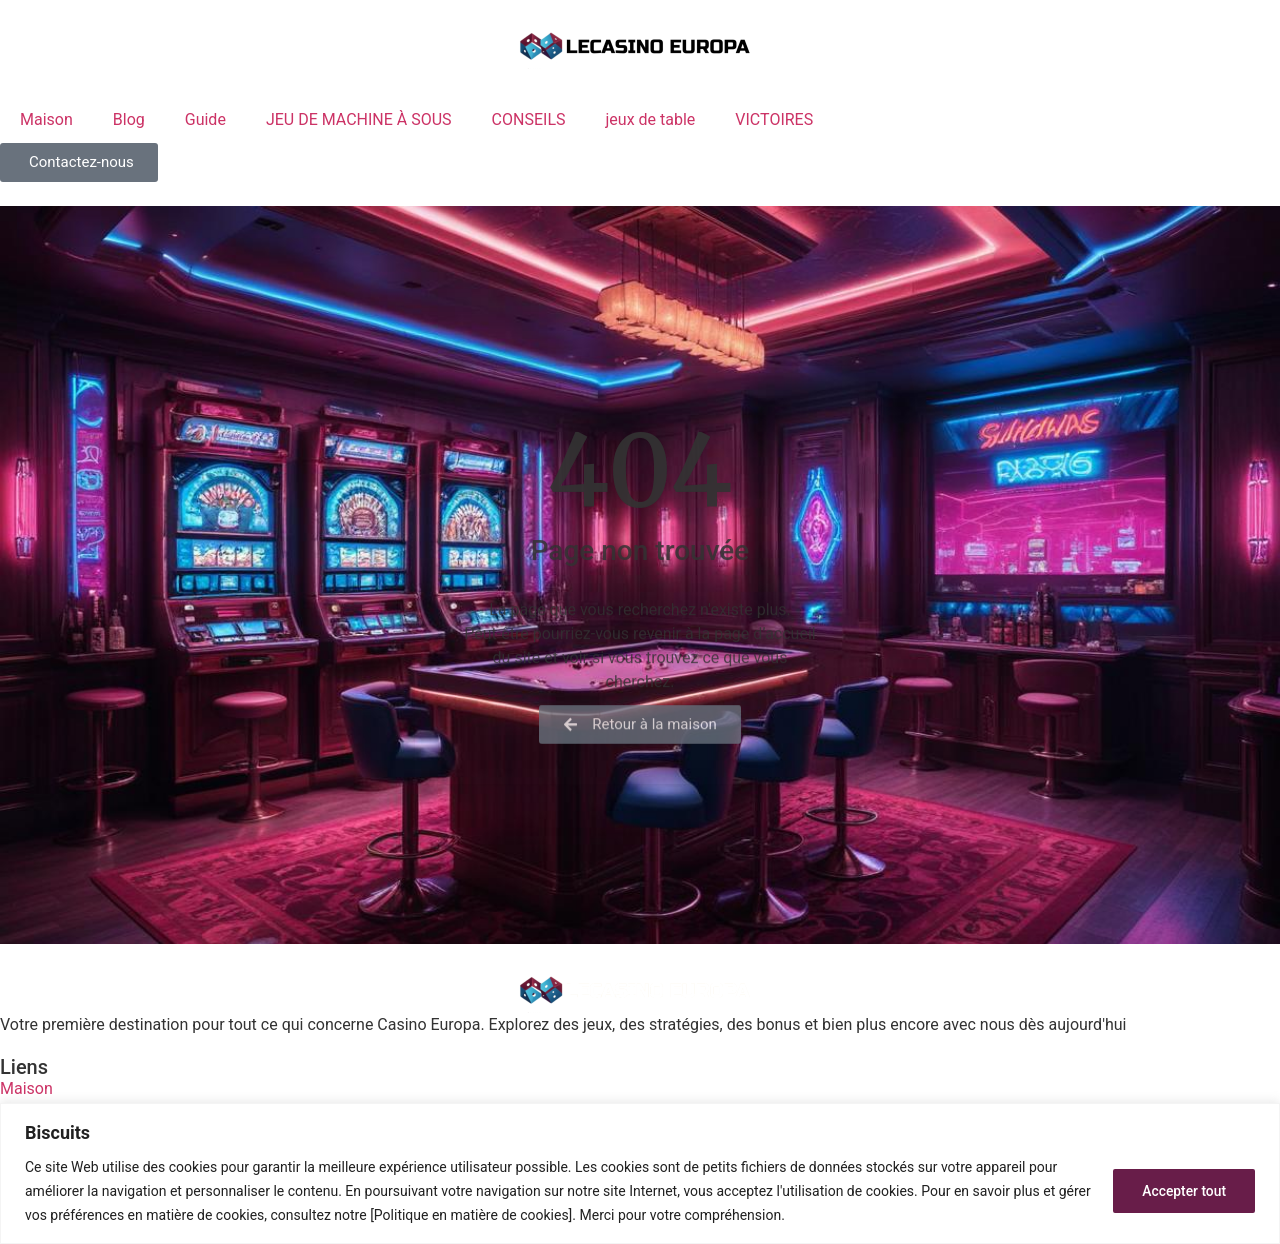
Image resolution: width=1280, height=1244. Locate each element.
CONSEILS (529, 119)
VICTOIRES (774, 119)
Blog (129, 119)
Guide (205, 119)
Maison (46, 119)
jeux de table (651, 119)
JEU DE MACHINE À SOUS (359, 119)
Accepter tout (1183, 1191)
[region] (640, 1173)
